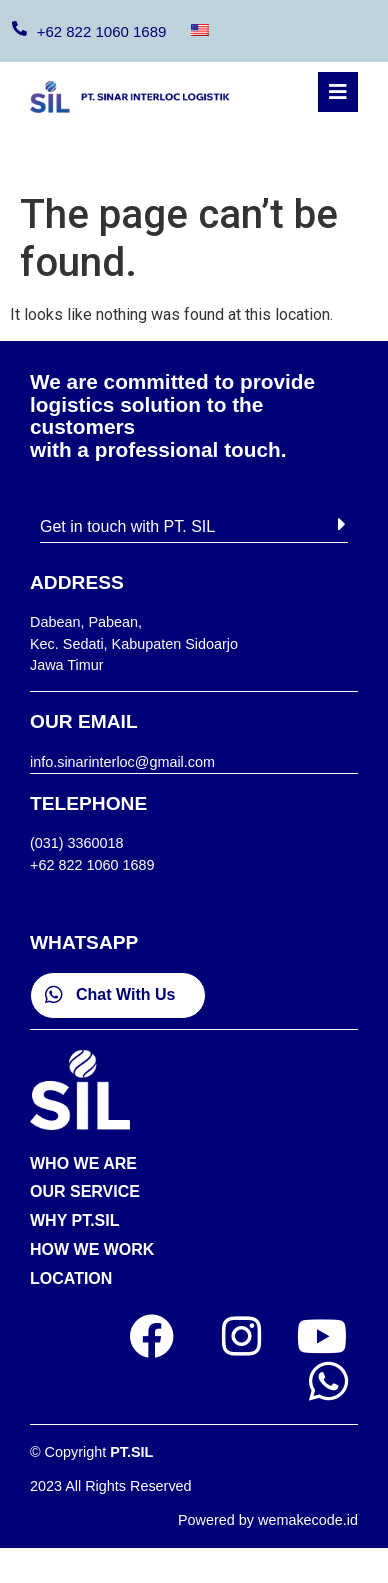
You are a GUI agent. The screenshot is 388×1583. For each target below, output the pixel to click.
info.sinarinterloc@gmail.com (122, 762)
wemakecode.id (308, 1520)
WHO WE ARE (83, 1163)
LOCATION (71, 1278)
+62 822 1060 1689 (102, 31)
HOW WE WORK (92, 1249)
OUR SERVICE (85, 1191)
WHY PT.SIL (75, 1220)
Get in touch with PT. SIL (127, 526)
